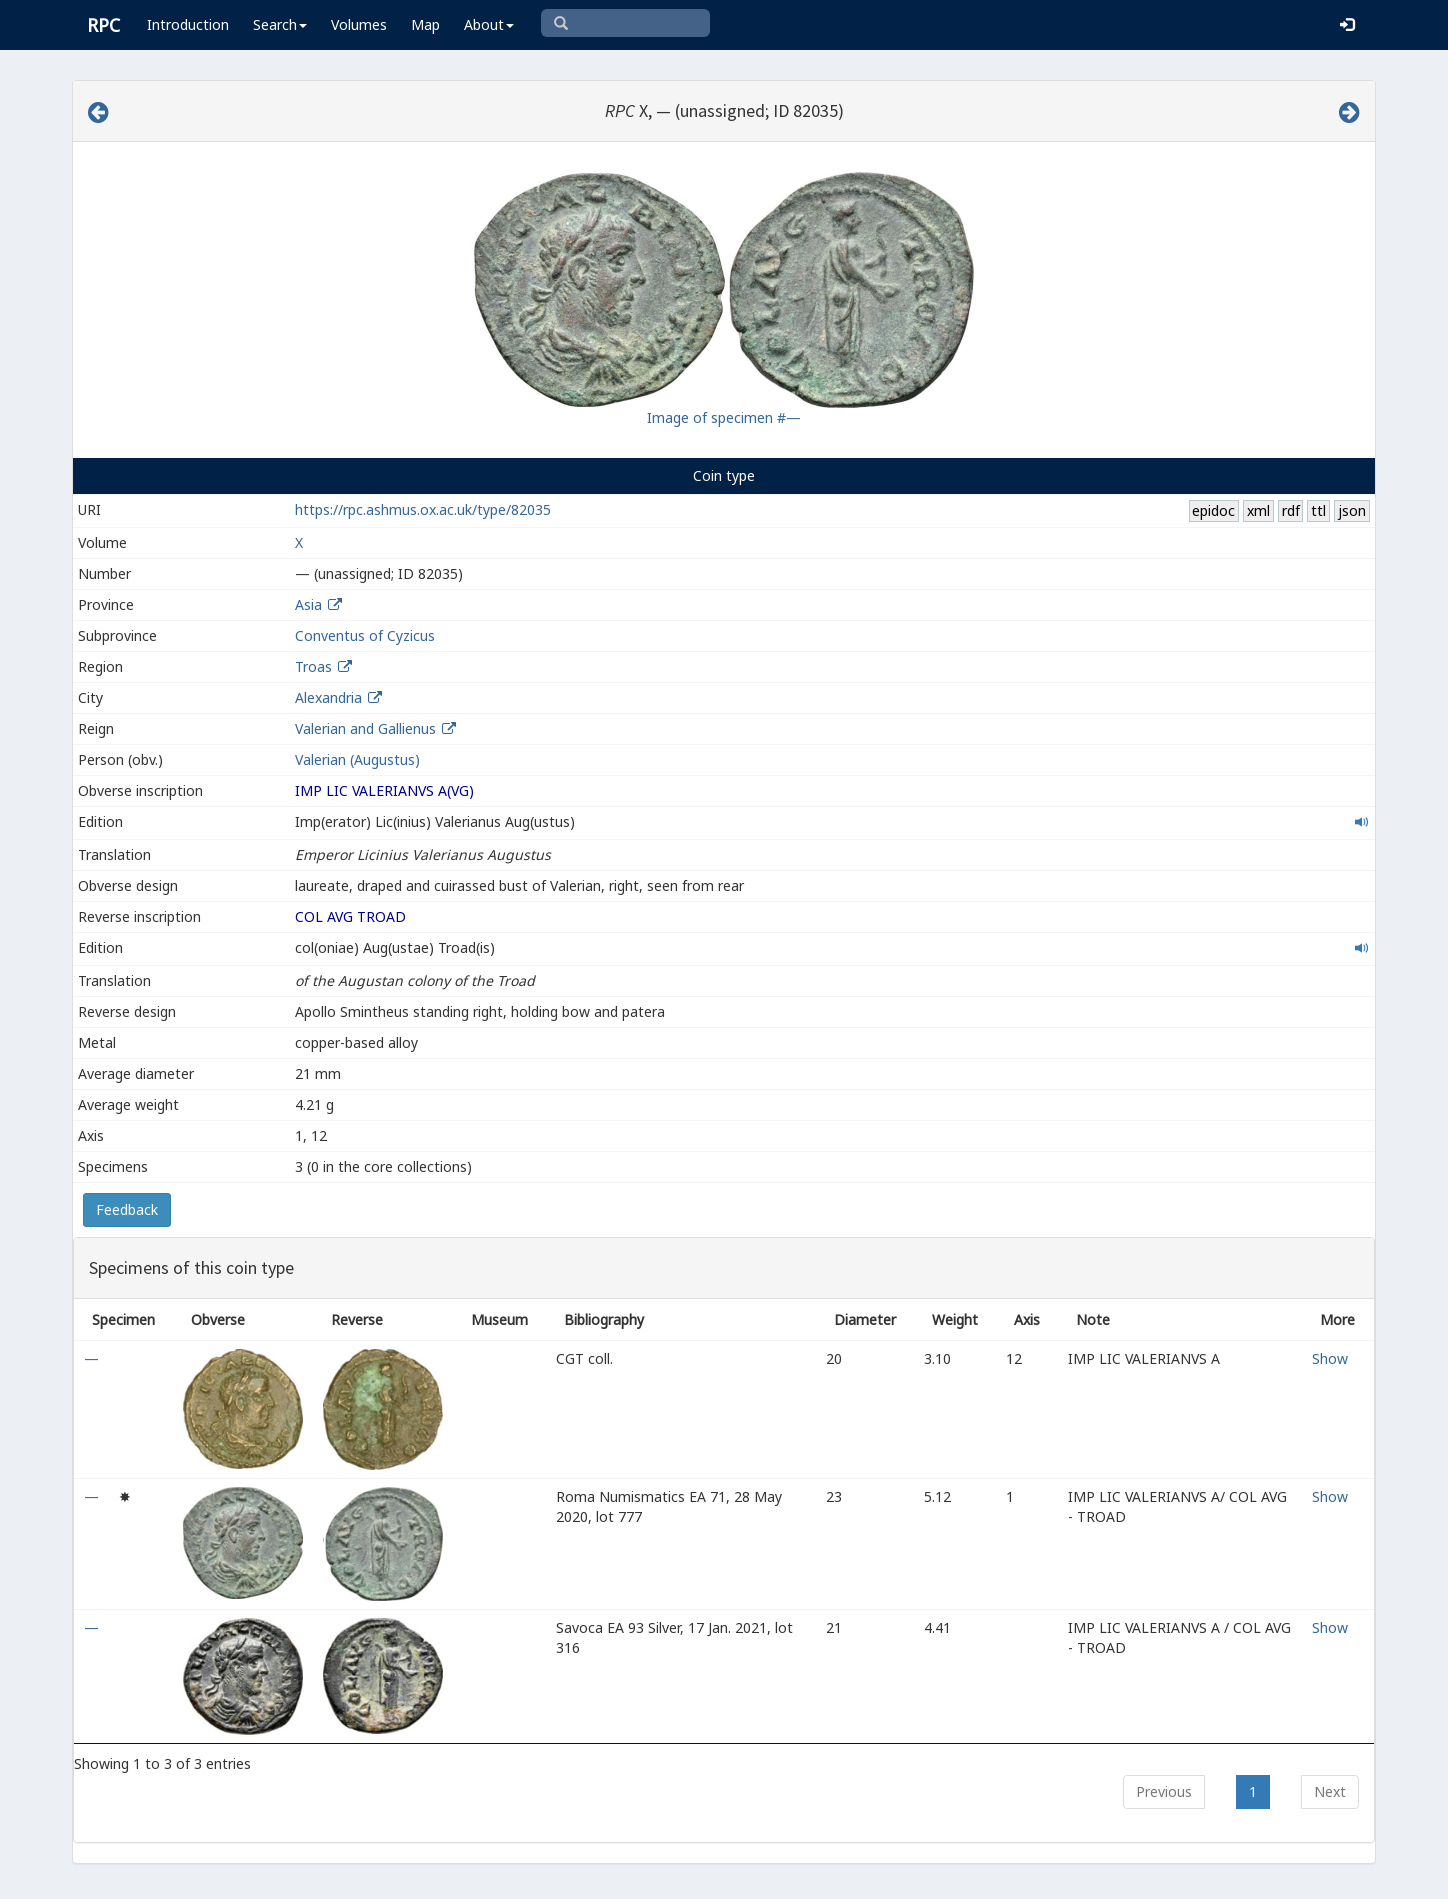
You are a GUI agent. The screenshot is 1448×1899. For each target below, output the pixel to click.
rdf (1291, 510)
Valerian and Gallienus (365, 728)
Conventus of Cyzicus (365, 635)
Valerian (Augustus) (357, 759)
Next (1330, 1791)
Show (1330, 1358)
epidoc (1213, 510)
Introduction (188, 24)
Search (280, 24)
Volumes (359, 24)
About (489, 24)
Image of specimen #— (724, 417)
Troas (313, 666)
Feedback (127, 1209)
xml (1258, 510)
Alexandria (328, 697)
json (1352, 510)
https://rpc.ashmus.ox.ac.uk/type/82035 (423, 509)
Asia (308, 604)
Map (425, 24)
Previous (1164, 1791)
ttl (1318, 510)
